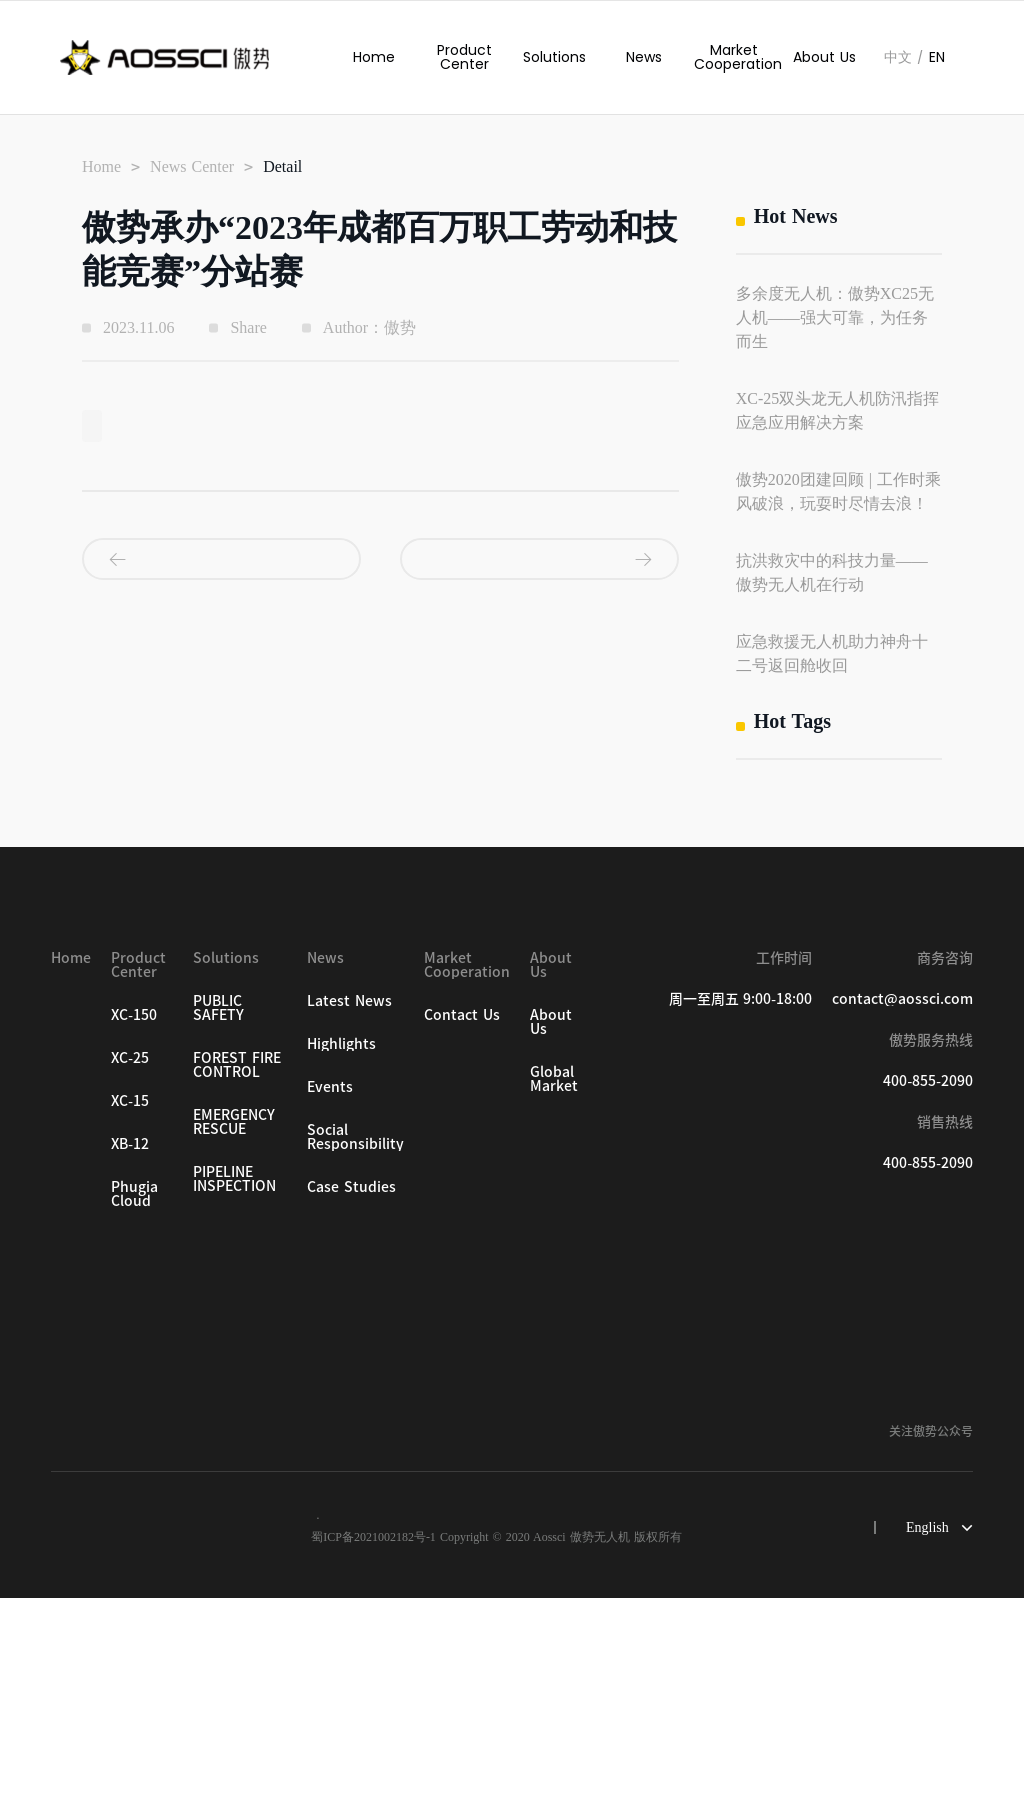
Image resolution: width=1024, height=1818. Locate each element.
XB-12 (130, 1364)
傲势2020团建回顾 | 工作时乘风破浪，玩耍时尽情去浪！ (838, 491)
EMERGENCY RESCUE (234, 1342)
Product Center (464, 57)
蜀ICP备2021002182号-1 (373, 1757)
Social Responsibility (355, 1357)
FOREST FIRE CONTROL (237, 1285)
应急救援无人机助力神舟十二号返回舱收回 (832, 653)
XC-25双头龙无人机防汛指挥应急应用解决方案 (838, 410)
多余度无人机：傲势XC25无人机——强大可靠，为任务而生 (835, 317)
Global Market (554, 1299)
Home (374, 57)
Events (330, 1307)
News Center (192, 167)
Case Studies (351, 1407)
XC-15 (130, 1321)
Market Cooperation (734, 57)
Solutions (554, 57)
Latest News (349, 1221)
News (644, 57)
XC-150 (134, 1235)
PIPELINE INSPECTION (234, 1399)
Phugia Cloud (134, 1414)
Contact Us (462, 1235)
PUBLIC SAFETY (218, 1228)
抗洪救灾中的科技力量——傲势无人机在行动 (832, 572)
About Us (824, 57)
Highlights (341, 1264)
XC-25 (130, 1278)
